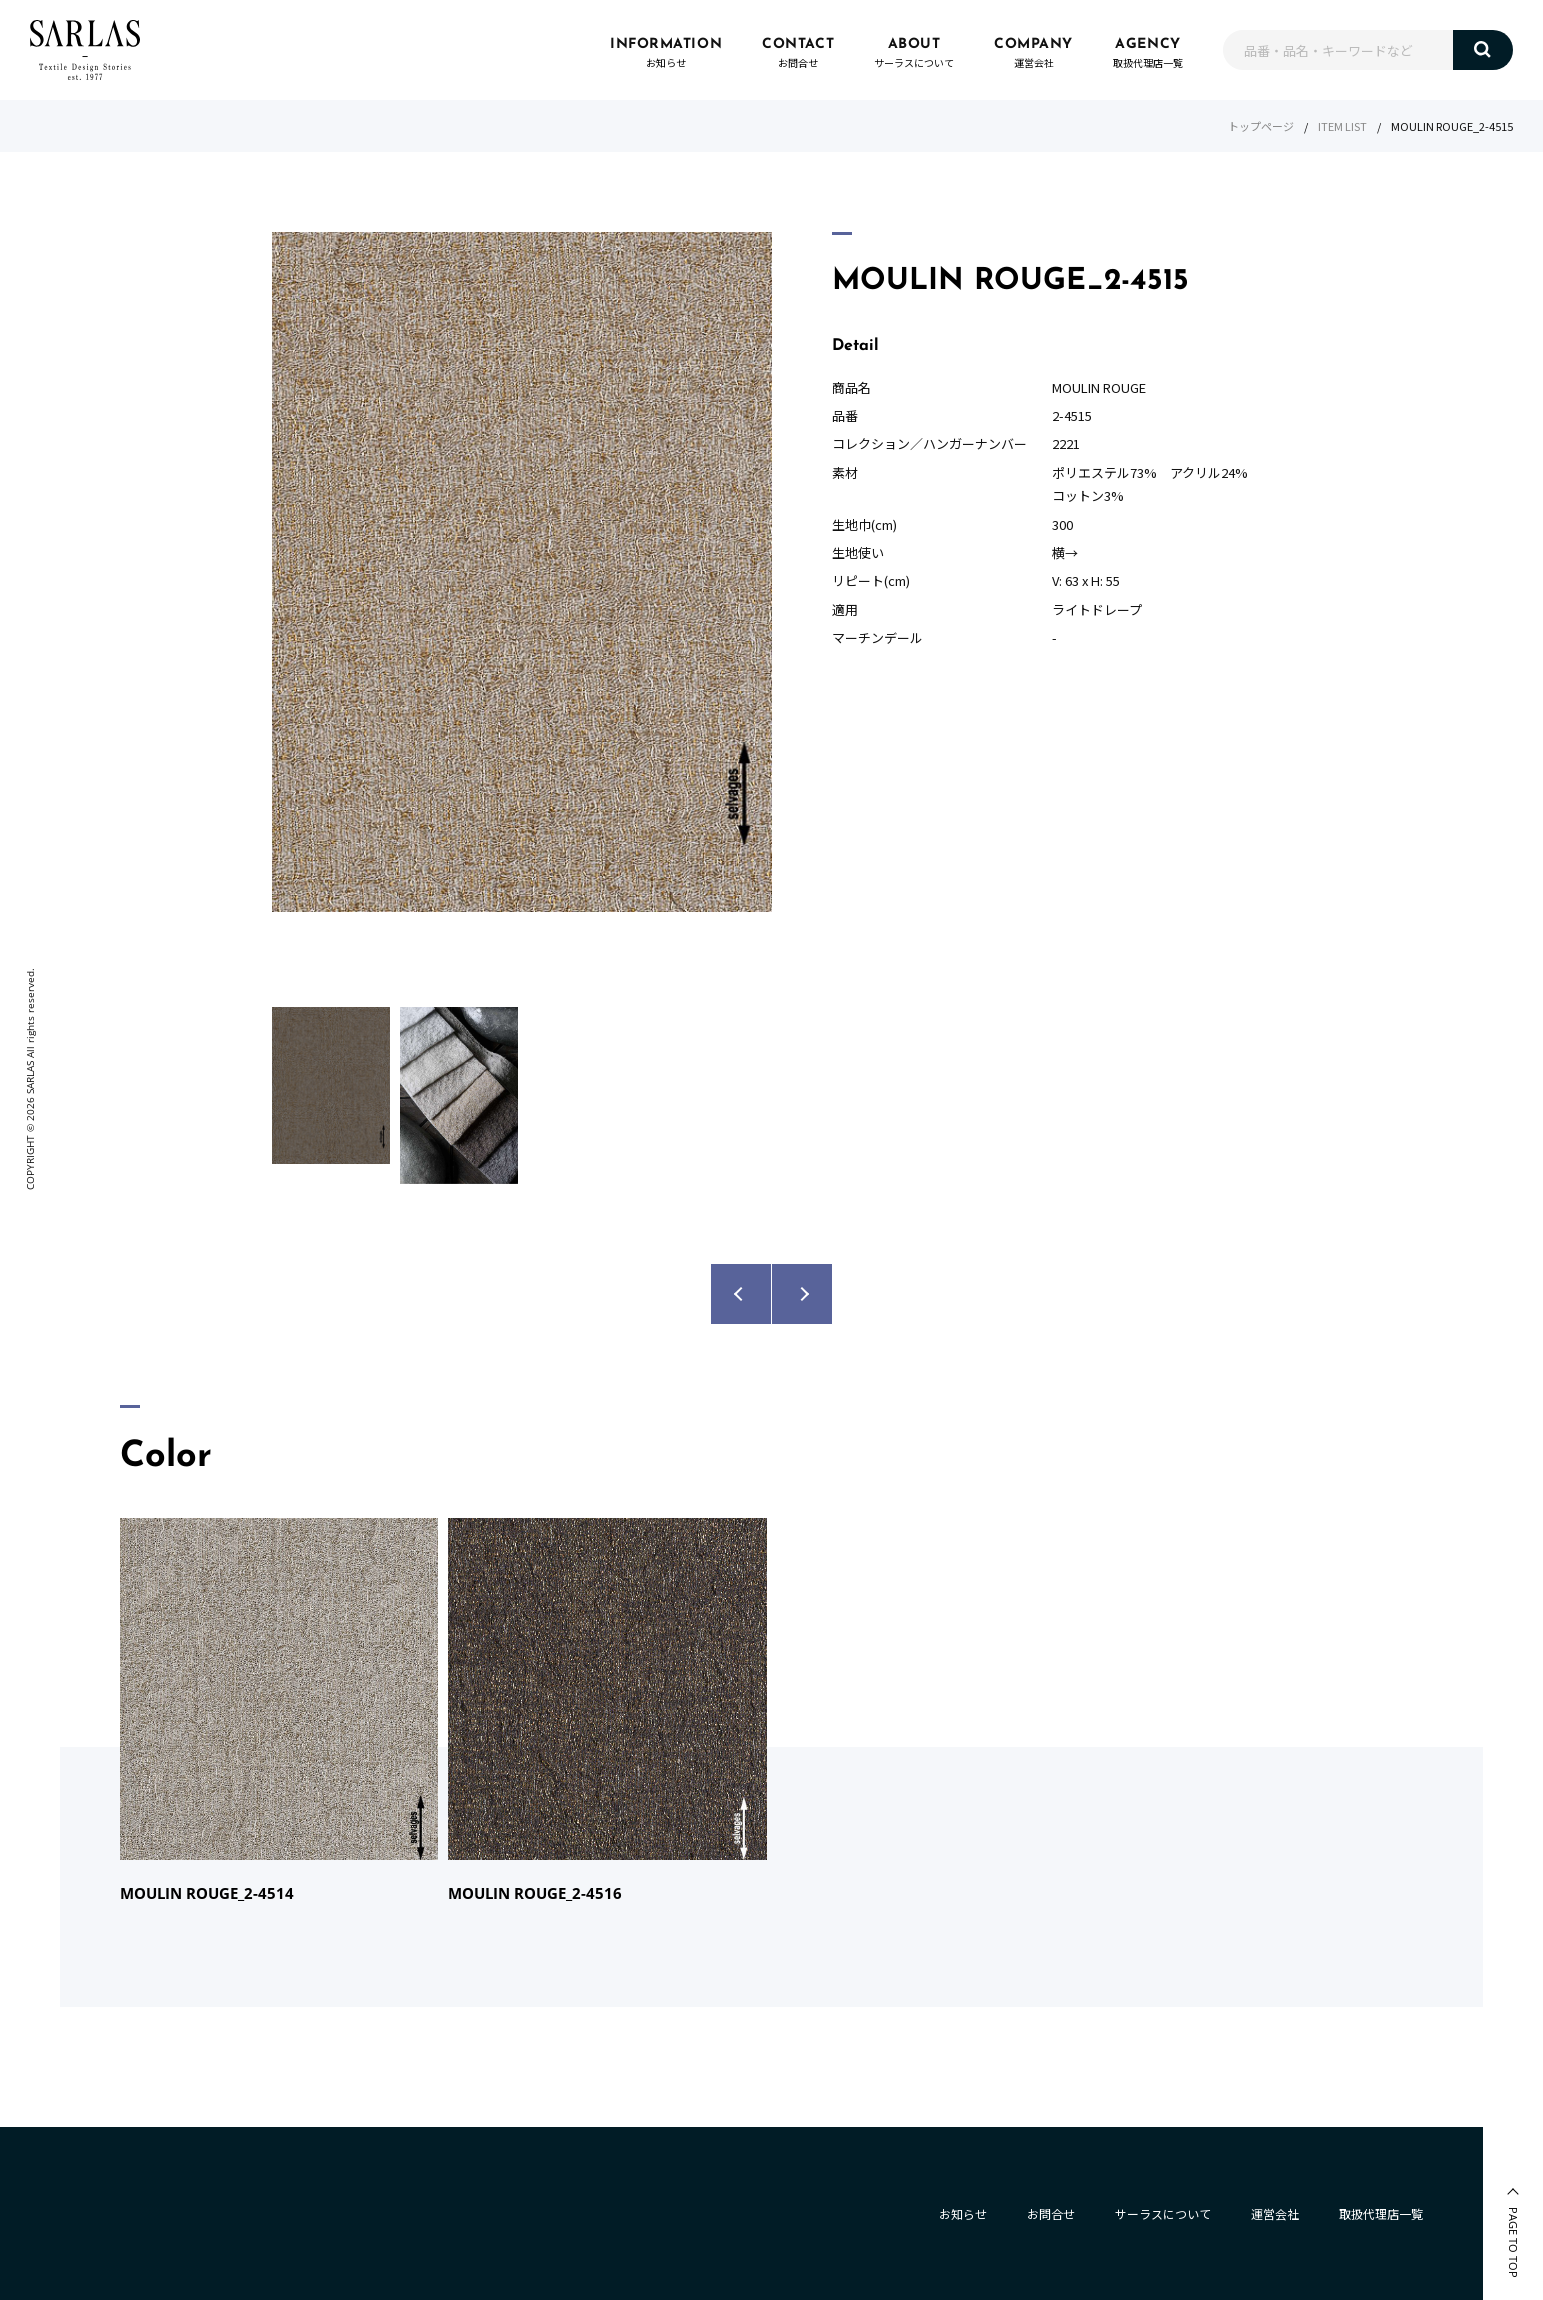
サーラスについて (1163, 2213)
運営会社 (1275, 2213)
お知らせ (963, 2213)
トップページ (1261, 126)
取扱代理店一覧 (1381, 2213)
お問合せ (1051, 2213)
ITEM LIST (1342, 126)
